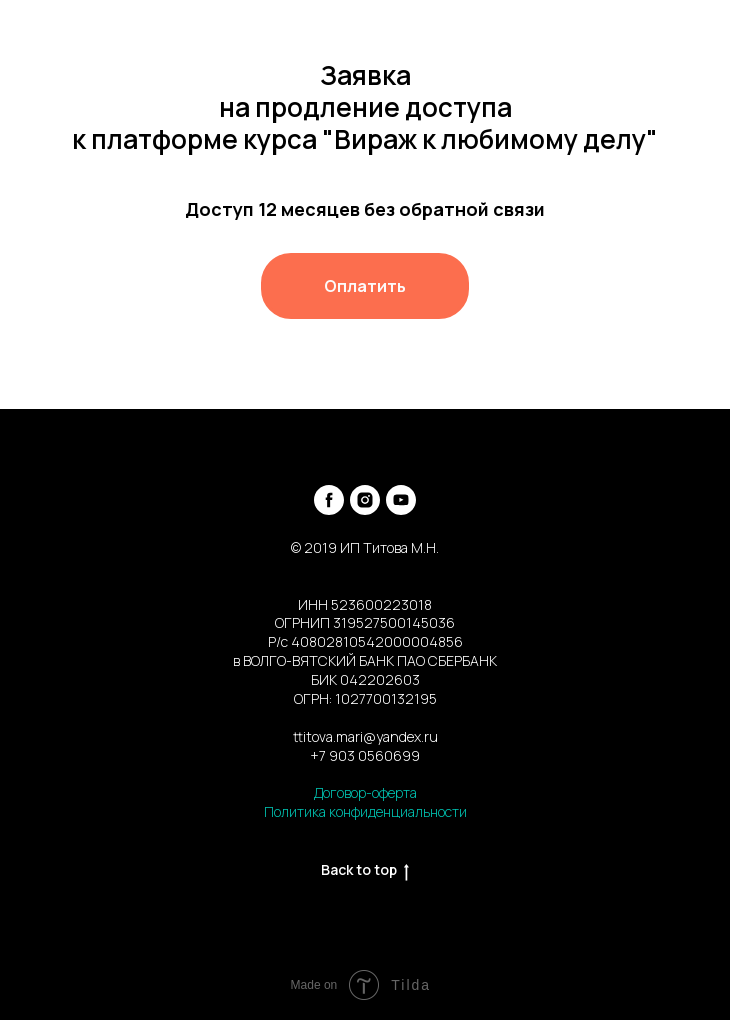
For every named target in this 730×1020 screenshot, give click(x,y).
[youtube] (401, 500)
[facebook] (329, 500)
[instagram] (365, 500)
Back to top (365, 870)
